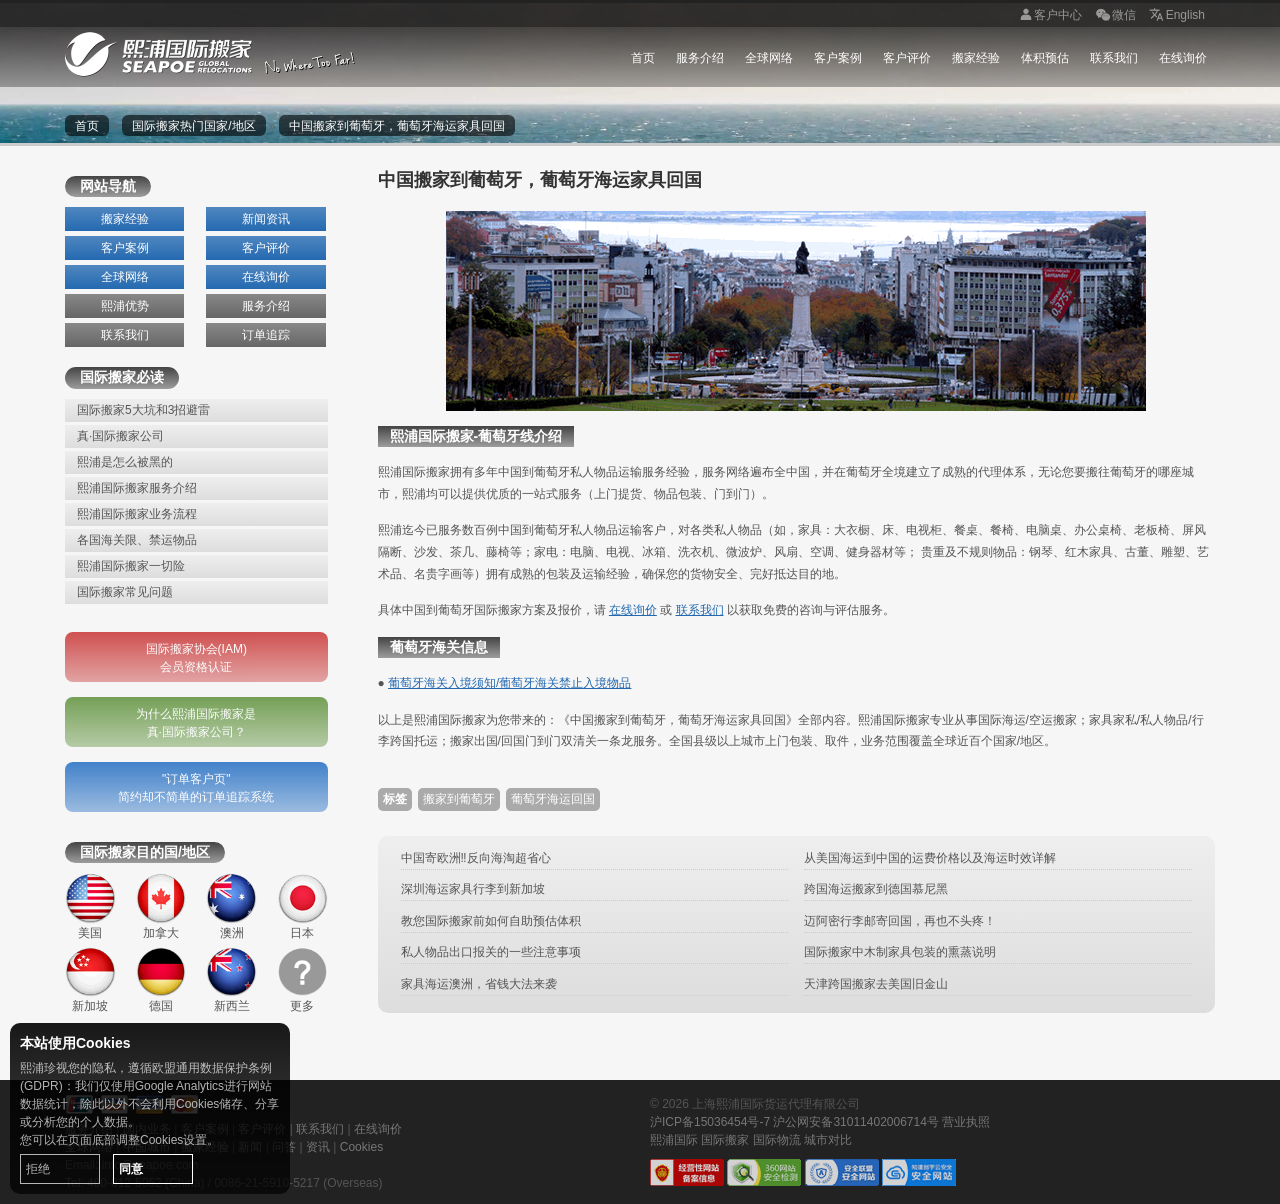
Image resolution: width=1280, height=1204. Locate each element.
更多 (302, 980)
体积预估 (1045, 58)
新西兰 (231, 980)
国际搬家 (725, 1140)
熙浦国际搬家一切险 (131, 566)
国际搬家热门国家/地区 (193, 126)
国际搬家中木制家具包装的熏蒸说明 (900, 952)
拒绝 (38, 1169)
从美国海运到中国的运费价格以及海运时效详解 (930, 858)
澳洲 (231, 906)
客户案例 (838, 58)
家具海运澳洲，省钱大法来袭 (479, 984)
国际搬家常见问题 (125, 592)
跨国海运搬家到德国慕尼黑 (876, 889)
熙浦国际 (674, 1140)
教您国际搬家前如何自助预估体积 (491, 921)
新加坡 (90, 980)
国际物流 (777, 1140)
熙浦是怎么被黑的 (125, 462)
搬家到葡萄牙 (459, 799)
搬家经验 (976, 58)
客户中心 (1048, 16)
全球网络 (769, 58)
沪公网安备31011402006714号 (855, 1122)
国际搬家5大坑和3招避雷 (143, 410)
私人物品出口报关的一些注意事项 (491, 952)
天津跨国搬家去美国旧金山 (876, 984)
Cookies (361, 1147)
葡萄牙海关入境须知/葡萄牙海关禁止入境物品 (509, 683)
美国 (90, 906)
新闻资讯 (266, 219)
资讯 (318, 1147)
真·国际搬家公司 (120, 436)
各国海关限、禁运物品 (137, 540)
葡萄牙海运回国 (553, 799)
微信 (1114, 16)
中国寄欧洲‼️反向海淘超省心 (476, 858)
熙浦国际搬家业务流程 (137, 514)
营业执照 (966, 1122)
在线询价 (1183, 58)
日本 (302, 906)
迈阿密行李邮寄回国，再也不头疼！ (900, 921)
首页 (643, 58)
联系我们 (1114, 58)
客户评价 (907, 58)
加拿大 (161, 906)
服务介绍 (700, 58)
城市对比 (828, 1140)
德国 (161, 980)
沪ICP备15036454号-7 (710, 1122)
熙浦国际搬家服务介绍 (137, 488)
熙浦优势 (125, 306)
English (1175, 16)
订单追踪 (266, 335)
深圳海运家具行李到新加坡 (473, 889)
